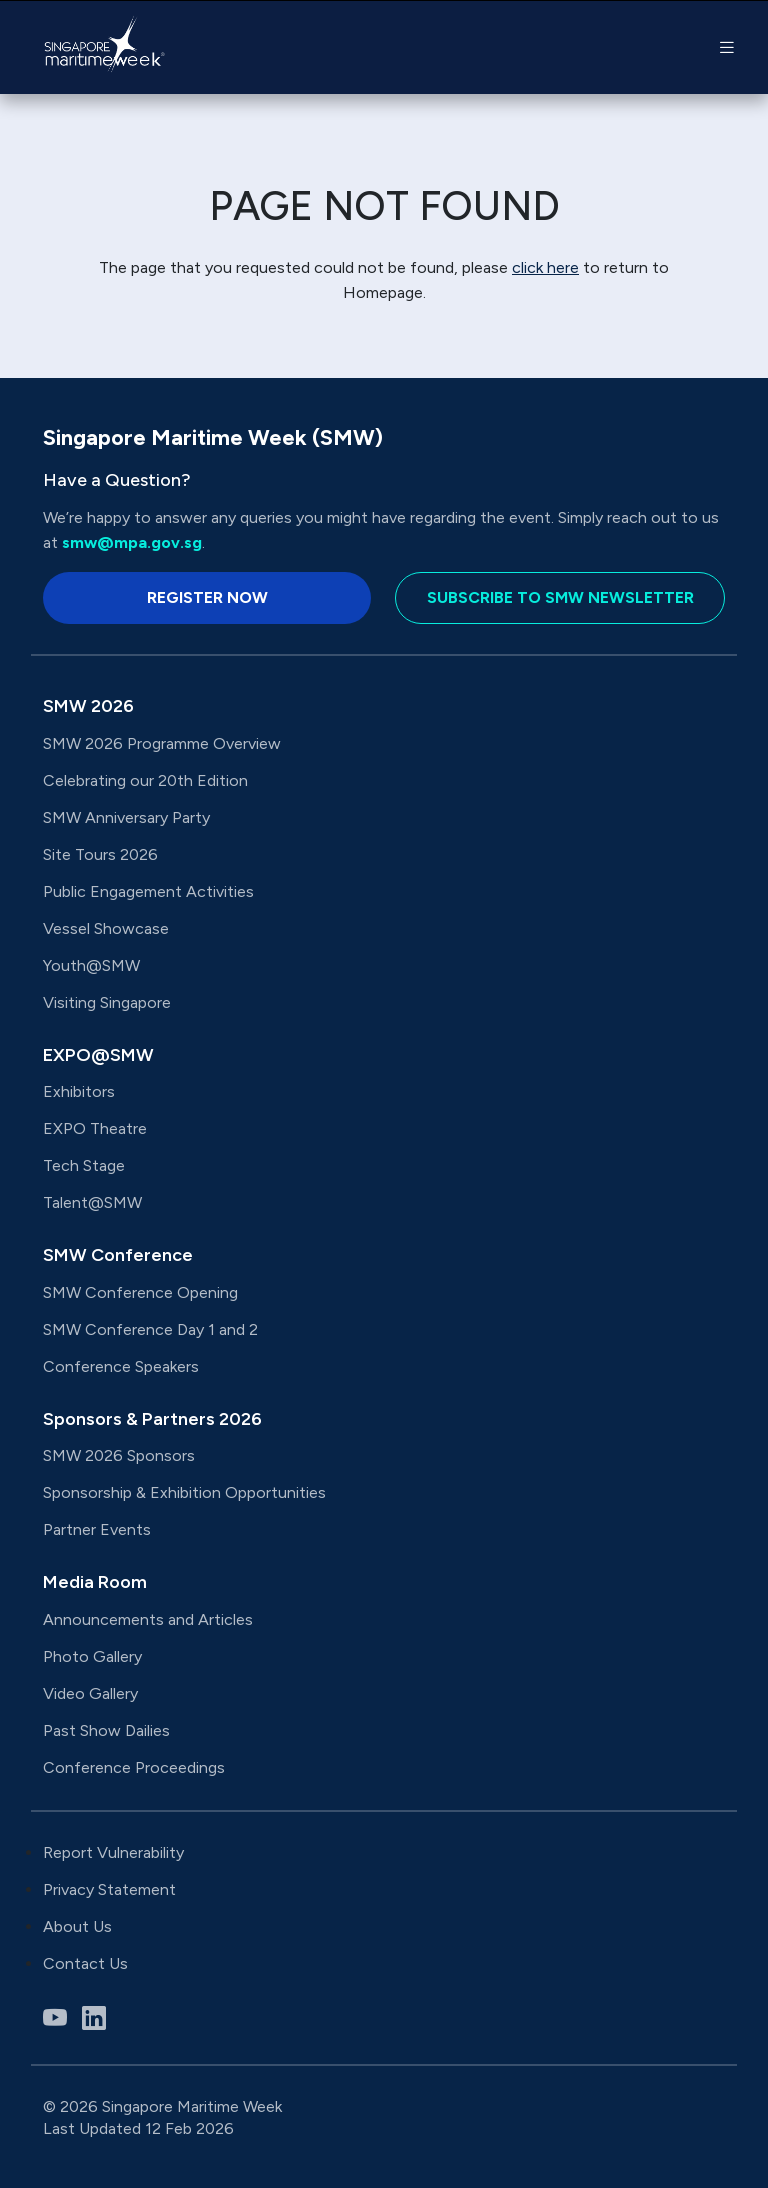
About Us (77, 1926)
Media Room (95, 1582)
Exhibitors (79, 1091)
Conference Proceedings (134, 1767)
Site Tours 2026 (100, 854)
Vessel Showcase (106, 928)
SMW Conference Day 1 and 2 (150, 1329)
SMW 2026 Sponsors (119, 1455)
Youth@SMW (91, 965)
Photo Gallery (92, 1656)
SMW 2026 (88, 706)
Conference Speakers (121, 1366)
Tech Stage (84, 1165)
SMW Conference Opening (140, 1292)
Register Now (207, 597)
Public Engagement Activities (148, 891)
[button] (727, 47)
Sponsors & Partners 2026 (152, 1419)
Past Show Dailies (106, 1730)
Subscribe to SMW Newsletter (560, 597)
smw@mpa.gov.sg (132, 542)
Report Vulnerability (113, 1852)
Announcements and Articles (150, 1619)
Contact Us (85, 1963)
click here (545, 267)
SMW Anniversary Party (126, 817)
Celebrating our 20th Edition (145, 780)
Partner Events (97, 1529)
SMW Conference (118, 1255)
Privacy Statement (109, 1889)
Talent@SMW (92, 1202)
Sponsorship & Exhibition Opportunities (184, 1492)
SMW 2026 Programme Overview (162, 743)
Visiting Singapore (107, 1002)
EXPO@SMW (98, 1055)
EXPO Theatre (95, 1128)
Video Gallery (90, 1693)
